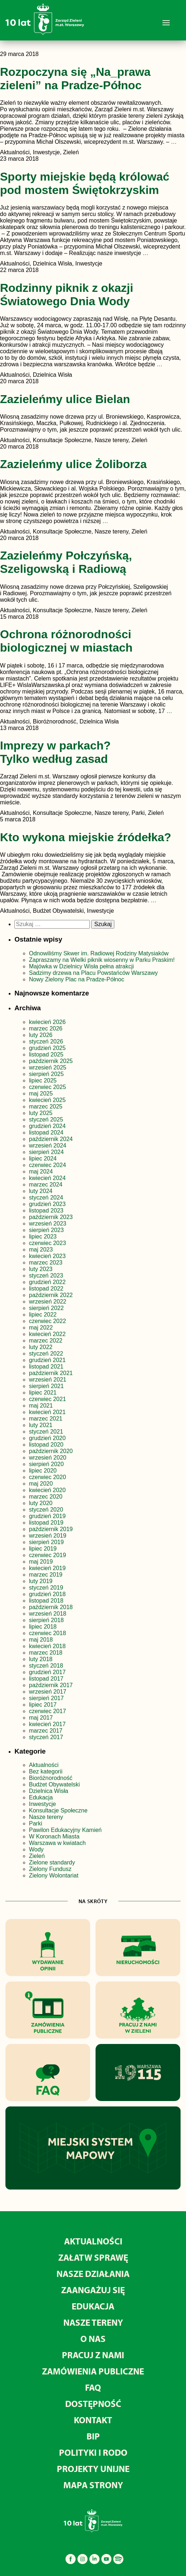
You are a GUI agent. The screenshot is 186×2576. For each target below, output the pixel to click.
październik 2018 (51, 1607)
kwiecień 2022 (47, 1334)
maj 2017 (41, 1718)
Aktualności (44, 1765)
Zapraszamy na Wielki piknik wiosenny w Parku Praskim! (102, 960)
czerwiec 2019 (47, 1555)
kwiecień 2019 (47, 1568)
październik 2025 (51, 1061)
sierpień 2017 (46, 1698)
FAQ (93, 2387)
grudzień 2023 (47, 1204)
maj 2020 (41, 1484)
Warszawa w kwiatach (57, 1843)
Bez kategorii (46, 1771)
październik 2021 (51, 1373)
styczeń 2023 (46, 1275)
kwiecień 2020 (47, 1490)
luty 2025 (40, 1113)
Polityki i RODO (93, 2452)
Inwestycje (42, 1804)
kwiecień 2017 (47, 1724)
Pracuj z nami (93, 2354)
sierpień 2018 (46, 1620)
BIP (93, 2436)
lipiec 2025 (43, 1080)
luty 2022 (40, 1347)
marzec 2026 (46, 1028)
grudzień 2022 (47, 1282)
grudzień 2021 (47, 1360)
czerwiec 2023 (47, 1243)
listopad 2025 (46, 1054)
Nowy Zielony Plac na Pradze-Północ (76, 979)
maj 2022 (41, 1327)
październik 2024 (51, 1139)
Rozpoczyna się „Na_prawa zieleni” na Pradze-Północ (75, 78)
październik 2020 (51, 1451)
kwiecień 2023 (47, 1256)
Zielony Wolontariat (54, 1875)
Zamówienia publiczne (93, 2371)
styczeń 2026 (46, 1041)
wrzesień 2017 (47, 1692)
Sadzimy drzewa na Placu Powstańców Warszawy (93, 973)
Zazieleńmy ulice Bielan (65, 399)
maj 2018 (41, 1640)
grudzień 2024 (47, 1126)
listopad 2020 (46, 1445)
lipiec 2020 (43, 1471)
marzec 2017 (46, 1731)
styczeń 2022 (46, 1353)
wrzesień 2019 (47, 1536)
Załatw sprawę (93, 2257)
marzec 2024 (46, 1184)
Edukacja (41, 1797)
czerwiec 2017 (47, 1711)
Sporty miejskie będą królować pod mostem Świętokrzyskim (84, 183)
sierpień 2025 (46, 1074)
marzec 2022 (46, 1340)
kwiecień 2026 (47, 1022)
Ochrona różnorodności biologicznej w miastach (66, 641)
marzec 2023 (46, 1262)
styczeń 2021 (46, 1432)
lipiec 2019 (43, 1549)
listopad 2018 (46, 1601)
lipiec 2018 (43, 1627)
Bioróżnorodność (50, 1778)
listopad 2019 (46, 1523)
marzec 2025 (46, 1106)
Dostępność (93, 2403)
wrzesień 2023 (47, 1223)
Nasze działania (93, 2273)
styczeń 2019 (46, 1588)
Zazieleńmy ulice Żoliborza (73, 464)
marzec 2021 (46, 1418)
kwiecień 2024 (47, 1178)
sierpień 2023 (46, 1230)
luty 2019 (40, 1581)
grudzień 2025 (47, 1048)
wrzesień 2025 (47, 1067)
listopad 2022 (46, 1288)
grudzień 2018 (47, 1594)
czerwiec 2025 (47, 1087)
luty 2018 (40, 1659)
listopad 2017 (46, 1679)
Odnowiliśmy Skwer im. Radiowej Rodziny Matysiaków (99, 953)
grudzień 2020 (47, 1438)
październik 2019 (51, 1529)
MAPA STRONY (93, 2484)
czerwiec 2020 (47, 1477)
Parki (35, 1823)
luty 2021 (40, 1425)
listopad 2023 (46, 1210)
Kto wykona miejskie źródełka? (85, 837)
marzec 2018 (46, 1653)
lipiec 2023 (43, 1236)
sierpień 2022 (46, 1308)
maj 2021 (41, 1405)
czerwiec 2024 (47, 1165)
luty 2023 (40, 1269)
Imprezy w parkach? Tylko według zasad (55, 752)
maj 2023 (41, 1249)
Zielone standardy (52, 1862)
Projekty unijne (93, 2468)
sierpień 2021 (46, 1386)
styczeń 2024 (46, 1197)
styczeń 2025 (46, 1119)
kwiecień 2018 (47, 1646)
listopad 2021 (46, 1366)
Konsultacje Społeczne (58, 1810)
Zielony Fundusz (50, 1869)
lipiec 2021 (43, 1392)
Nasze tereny (46, 1817)
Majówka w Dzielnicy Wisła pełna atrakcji (81, 966)
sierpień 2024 (46, 1152)
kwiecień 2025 (47, 1100)
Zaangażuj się (93, 2289)
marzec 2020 (46, 1497)
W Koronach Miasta (54, 1836)
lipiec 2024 (43, 1158)
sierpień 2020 (46, 1464)
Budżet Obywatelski (54, 1784)
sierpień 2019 (46, 1542)
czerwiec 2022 (47, 1321)
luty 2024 (40, 1191)
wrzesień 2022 (47, 1301)
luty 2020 (40, 1503)
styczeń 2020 (46, 1510)
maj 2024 (41, 1171)
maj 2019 (41, 1562)
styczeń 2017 (46, 1737)
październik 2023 (51, 1217)
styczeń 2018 (46, 1666)
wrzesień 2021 (47, 1379)
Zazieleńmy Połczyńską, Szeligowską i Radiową (66, 562)
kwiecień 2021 (47, 1412)
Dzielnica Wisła (48, 1791)
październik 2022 (51, 1295)
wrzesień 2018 (47, 1614)
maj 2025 (41, 1093)
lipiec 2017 (43, 1705)
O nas (93, 2338)
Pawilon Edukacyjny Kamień (65, 1830)
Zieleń (37, 1856)
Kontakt (93, 2419)
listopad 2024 (46, 1132)
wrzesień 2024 (47, 1145)
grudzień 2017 (47, 1672)
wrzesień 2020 (47, 1458)
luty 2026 (40, 1035)
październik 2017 (51, 1685)
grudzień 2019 (47, 1516)
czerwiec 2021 (47, 1399)
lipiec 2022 (43, 1314)
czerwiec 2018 (47, 1633)
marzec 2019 (46, 1575)
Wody (36, 1849)
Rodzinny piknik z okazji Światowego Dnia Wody (66, 294)
